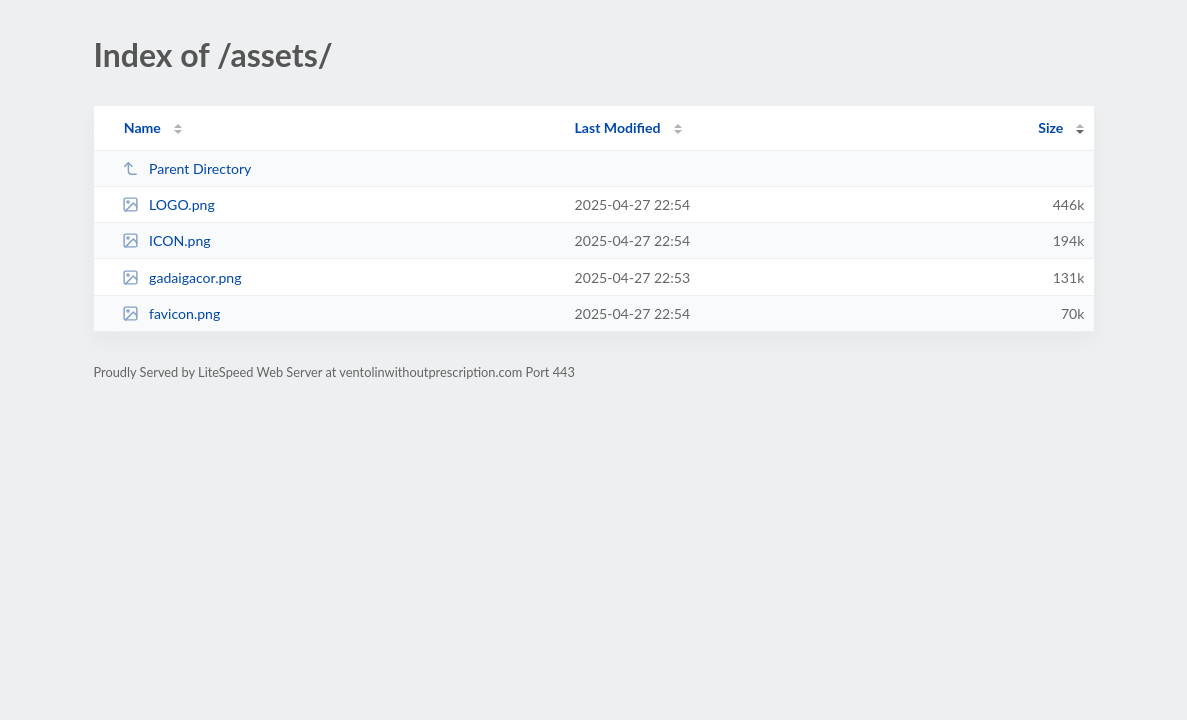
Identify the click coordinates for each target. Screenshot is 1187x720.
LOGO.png (168, 204)
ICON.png (166, 240)
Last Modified (618, 127)
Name (142, 127)
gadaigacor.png (182, 277)
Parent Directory (187, 168)
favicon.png (171, 313)
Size (1050, 127)
